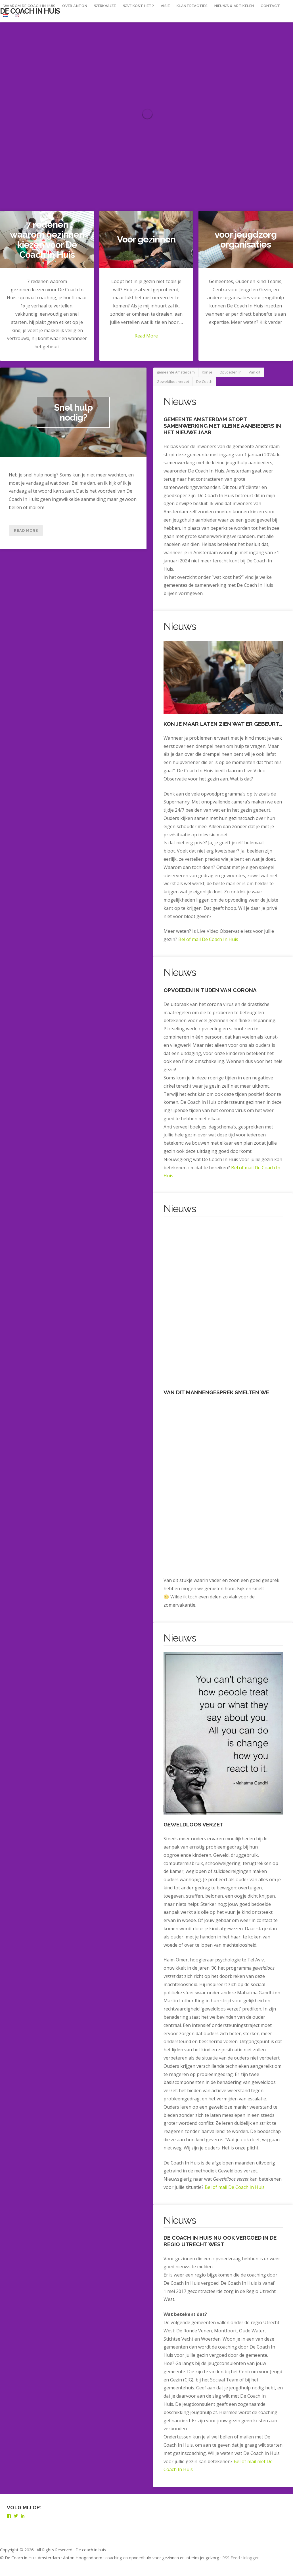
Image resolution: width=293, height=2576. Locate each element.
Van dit (254, 372)
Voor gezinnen (146, 239)
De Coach (204, 381)
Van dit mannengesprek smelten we (216, 1392)
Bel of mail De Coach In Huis (208, 939)
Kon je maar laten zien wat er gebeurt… (223, 724)
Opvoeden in (230, 372)
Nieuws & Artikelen (234, 6)
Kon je (207, 372)
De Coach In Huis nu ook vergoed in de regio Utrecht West (220, 2241)
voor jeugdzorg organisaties (246, 239)
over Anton (74, 6)
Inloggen (251, 2558)
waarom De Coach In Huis (29, 6)
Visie (165, 6)
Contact (270, 6)
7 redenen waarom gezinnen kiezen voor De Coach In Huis (47, 239)
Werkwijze (105, 6)
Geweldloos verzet (173, 381)
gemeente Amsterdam (176, 372)
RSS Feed (231, 2558)
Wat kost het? (138, 6)
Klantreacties (192, 6)
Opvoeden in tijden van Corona (210, 990)
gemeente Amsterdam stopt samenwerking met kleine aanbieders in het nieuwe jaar (222, 426)
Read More (146, 336)
